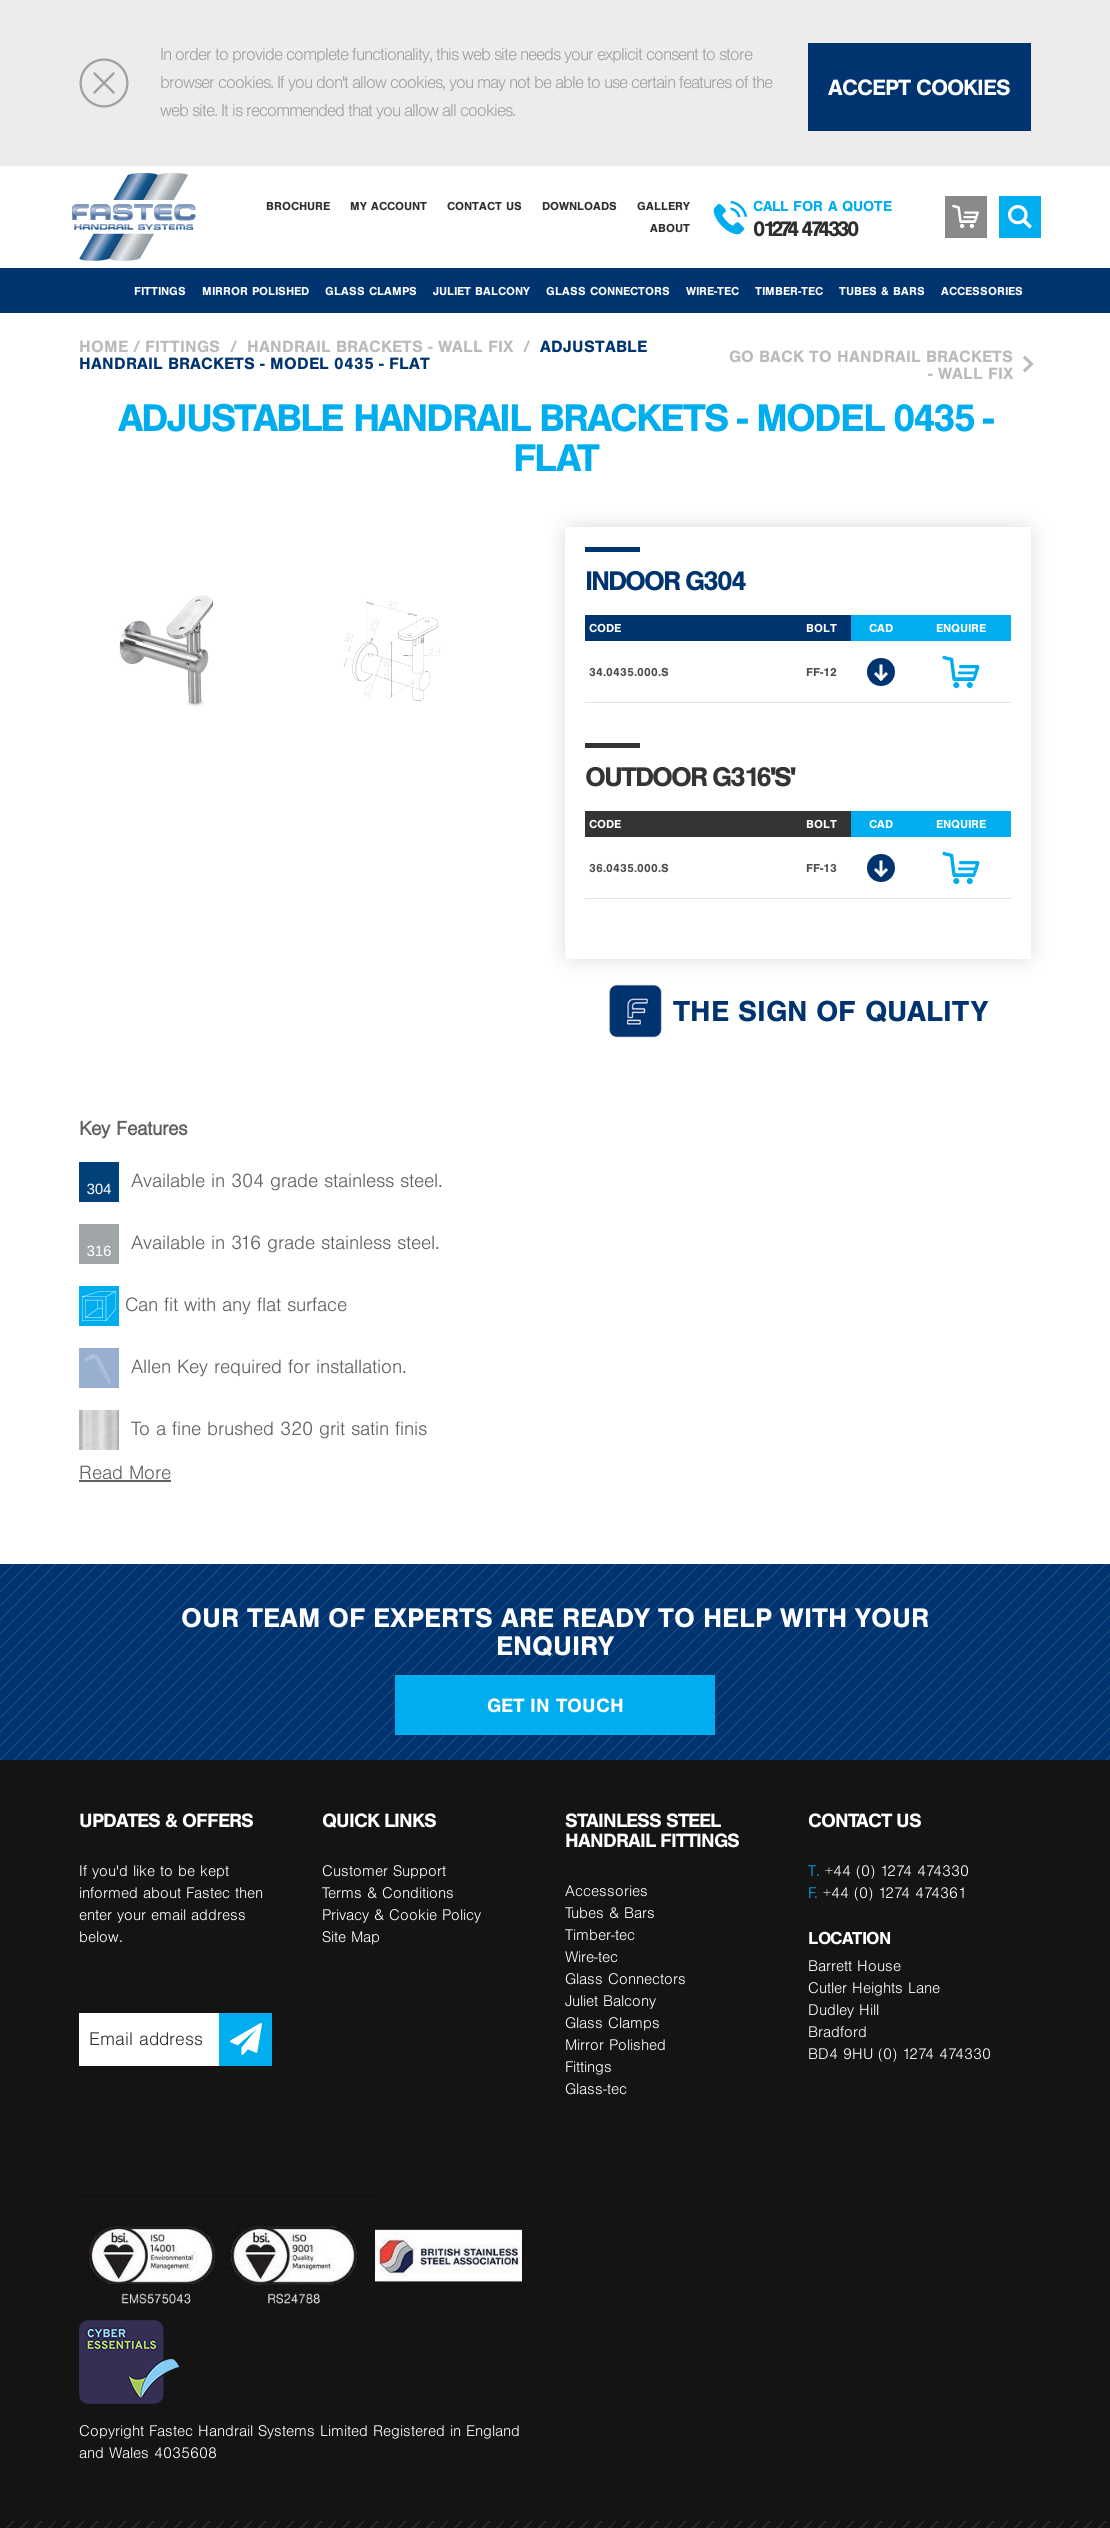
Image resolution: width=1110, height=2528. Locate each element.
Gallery (663, 205)
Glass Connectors (608, 290)
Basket (966, 202)
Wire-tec (712, 290)
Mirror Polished (255, 290)
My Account (388, 205)
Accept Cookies (919, 87)
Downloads (579, 205)
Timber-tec (789, 290)
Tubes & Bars (882, 290)
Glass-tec (596, 2088)
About (670, 227)
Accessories (982, 290)
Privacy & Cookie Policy (401, 1914)
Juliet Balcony (481, 290)
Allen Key (169, 1366)
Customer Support (384, 1870)
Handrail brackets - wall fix (380, 346)
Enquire (961, 677)
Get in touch (555, 1705)
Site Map (351, 1936)
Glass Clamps (371, 290)
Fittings (160, 290)
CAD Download (881, 672)
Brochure (298, 205)
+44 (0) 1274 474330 (897, 1870)
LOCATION (849, 1937)
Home (103, 346)
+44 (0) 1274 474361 (887, 1892)
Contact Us (484, 205)
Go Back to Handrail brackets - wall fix (871, 364)
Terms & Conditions (388, 1892)
